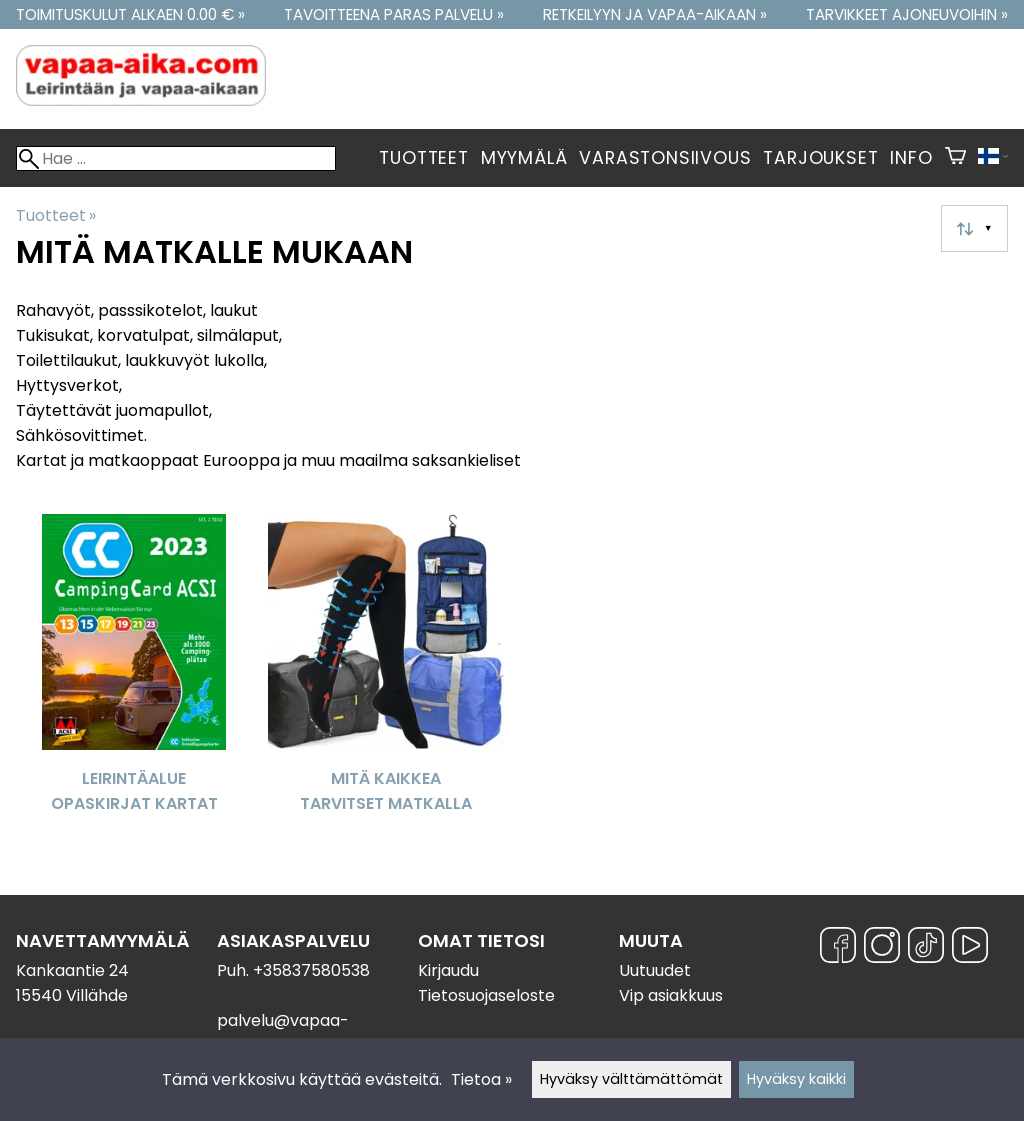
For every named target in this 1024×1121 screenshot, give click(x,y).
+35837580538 (311, 970)
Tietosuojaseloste (486, 995)
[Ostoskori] (955, 158)
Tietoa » (481, 1079)
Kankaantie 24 (72, 970)
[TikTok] (926, 948)
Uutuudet (655, 970)
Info (911, 158)
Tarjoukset (820, 158)
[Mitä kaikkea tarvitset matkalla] (386, 676)
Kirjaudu (448, 970)
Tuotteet (423, 158)
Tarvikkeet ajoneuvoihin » (907, 14)
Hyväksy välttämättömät (631, 1079)
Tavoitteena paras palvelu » (394, 14)
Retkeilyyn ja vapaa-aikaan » (655, 14)
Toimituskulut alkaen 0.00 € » (130, 14)
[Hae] (176, 158)
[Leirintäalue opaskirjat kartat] (134, 676)
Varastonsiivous (665, 158)
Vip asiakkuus (671, 995)
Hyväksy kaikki (796, 1079)
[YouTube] (970, 948)
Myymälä (524, 158)
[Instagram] (882, 948)
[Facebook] (838, 948)
